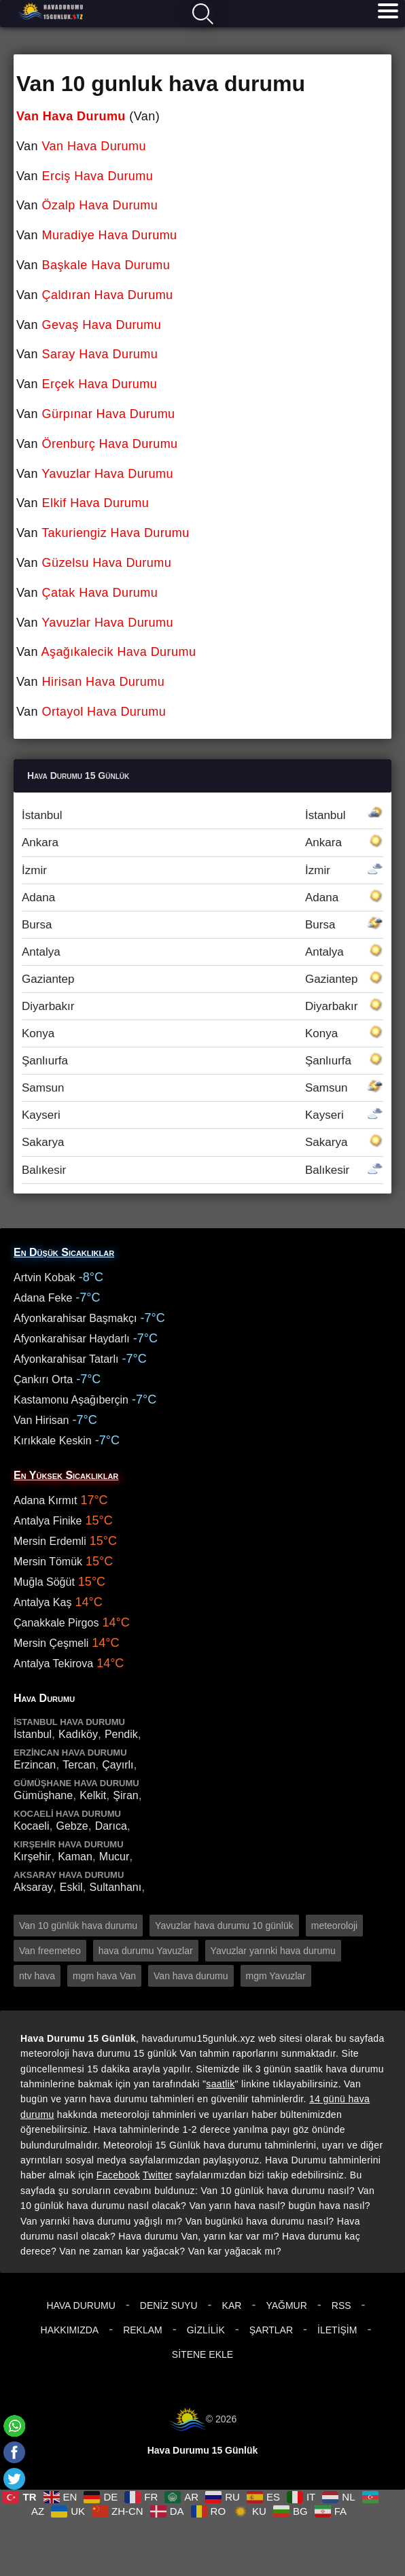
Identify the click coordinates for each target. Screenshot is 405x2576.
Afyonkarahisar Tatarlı (66, 1359)
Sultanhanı (116, 1887)
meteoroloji (334, 1925)
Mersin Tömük (48, 1561)
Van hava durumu (191, 1975)
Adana (202, 897)
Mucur (114, 1856)
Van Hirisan (41, 1420)
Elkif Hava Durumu (95, 503)
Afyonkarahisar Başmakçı (75, 1318)
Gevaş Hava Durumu (102, 325)
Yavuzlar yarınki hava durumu (273, 1950)
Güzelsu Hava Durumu (107, 563)
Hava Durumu (80, 2305)
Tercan (79, 1765)
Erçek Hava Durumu (100, 384)
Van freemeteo (50, 1950)
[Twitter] (14, 2479)
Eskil (71, 1887)
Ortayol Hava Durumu (104, 711)
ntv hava (37, 1975)
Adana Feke (43, 1298)
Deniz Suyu (169, 2305)
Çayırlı (117, 1765)
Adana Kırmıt (45, 1500)
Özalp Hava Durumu (100, 205)
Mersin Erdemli (50, 1541)
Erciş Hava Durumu (98, 176)
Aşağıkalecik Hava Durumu (118, 652)
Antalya (202, 952)
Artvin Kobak (44, 1277)
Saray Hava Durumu (100, 354)
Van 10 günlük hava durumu (78, 1925)
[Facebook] (14, 2452)
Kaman (75, 1856)
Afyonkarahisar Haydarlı (72, 1338)
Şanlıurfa (202, 1060)
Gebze (72, 1826)
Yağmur (286, 2305)
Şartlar (271, 2330)
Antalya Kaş (42, 1602)
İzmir (202, 870)
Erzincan (35, 1765)
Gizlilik (206, 2330)
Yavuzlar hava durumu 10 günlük (224, 1925)
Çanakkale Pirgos (56, 1623)
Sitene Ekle (202, 2354)
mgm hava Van (104, 1975)
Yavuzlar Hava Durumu (107, 474)
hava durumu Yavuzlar (146, 1950)
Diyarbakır (202, 1006)
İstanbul (202, 815)
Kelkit (93, 1795)
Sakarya (202, 1142)
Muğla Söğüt (44, 1582)
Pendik (121, 1734)
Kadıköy (78, 1734)
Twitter (158, 2175)
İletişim (337, 2330)
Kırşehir (32, 1856)
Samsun (202, 1088)
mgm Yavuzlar (276, 1975)
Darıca (111, 1826)
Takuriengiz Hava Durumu (115, 533)
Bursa (202, 924)
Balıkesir (202, 1170)
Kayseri (202, 1115)
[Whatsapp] (14, 2426)
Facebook (118, 2175)
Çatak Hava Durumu (100, 592)
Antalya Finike (48, 1521)
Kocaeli (31, 1826)
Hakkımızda (70, 2330)
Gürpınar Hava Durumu (108, 414)
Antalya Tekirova (53, 1663)
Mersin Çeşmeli (51, 1643)
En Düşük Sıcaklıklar (64, 1252)
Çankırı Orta (43, 1379)
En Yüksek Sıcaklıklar (66, 1475)
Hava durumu (51, 11)
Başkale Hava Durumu (106, 265)
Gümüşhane (43, 1795)
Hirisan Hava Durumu (103, 682)
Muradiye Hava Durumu (109, 235)
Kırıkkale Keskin (53, 1440)
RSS (341, 2305)
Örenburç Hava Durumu (110, 444)
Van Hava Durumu (71, 116)
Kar (232, 2305)
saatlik (220, 2083)
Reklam (142, 2330)
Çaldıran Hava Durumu (107, 295)
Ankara (202, 842)
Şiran (125, 1795)
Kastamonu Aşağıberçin (71, 1400)
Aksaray (33, 1887)
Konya (202, 1033)
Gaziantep (202, 979)
